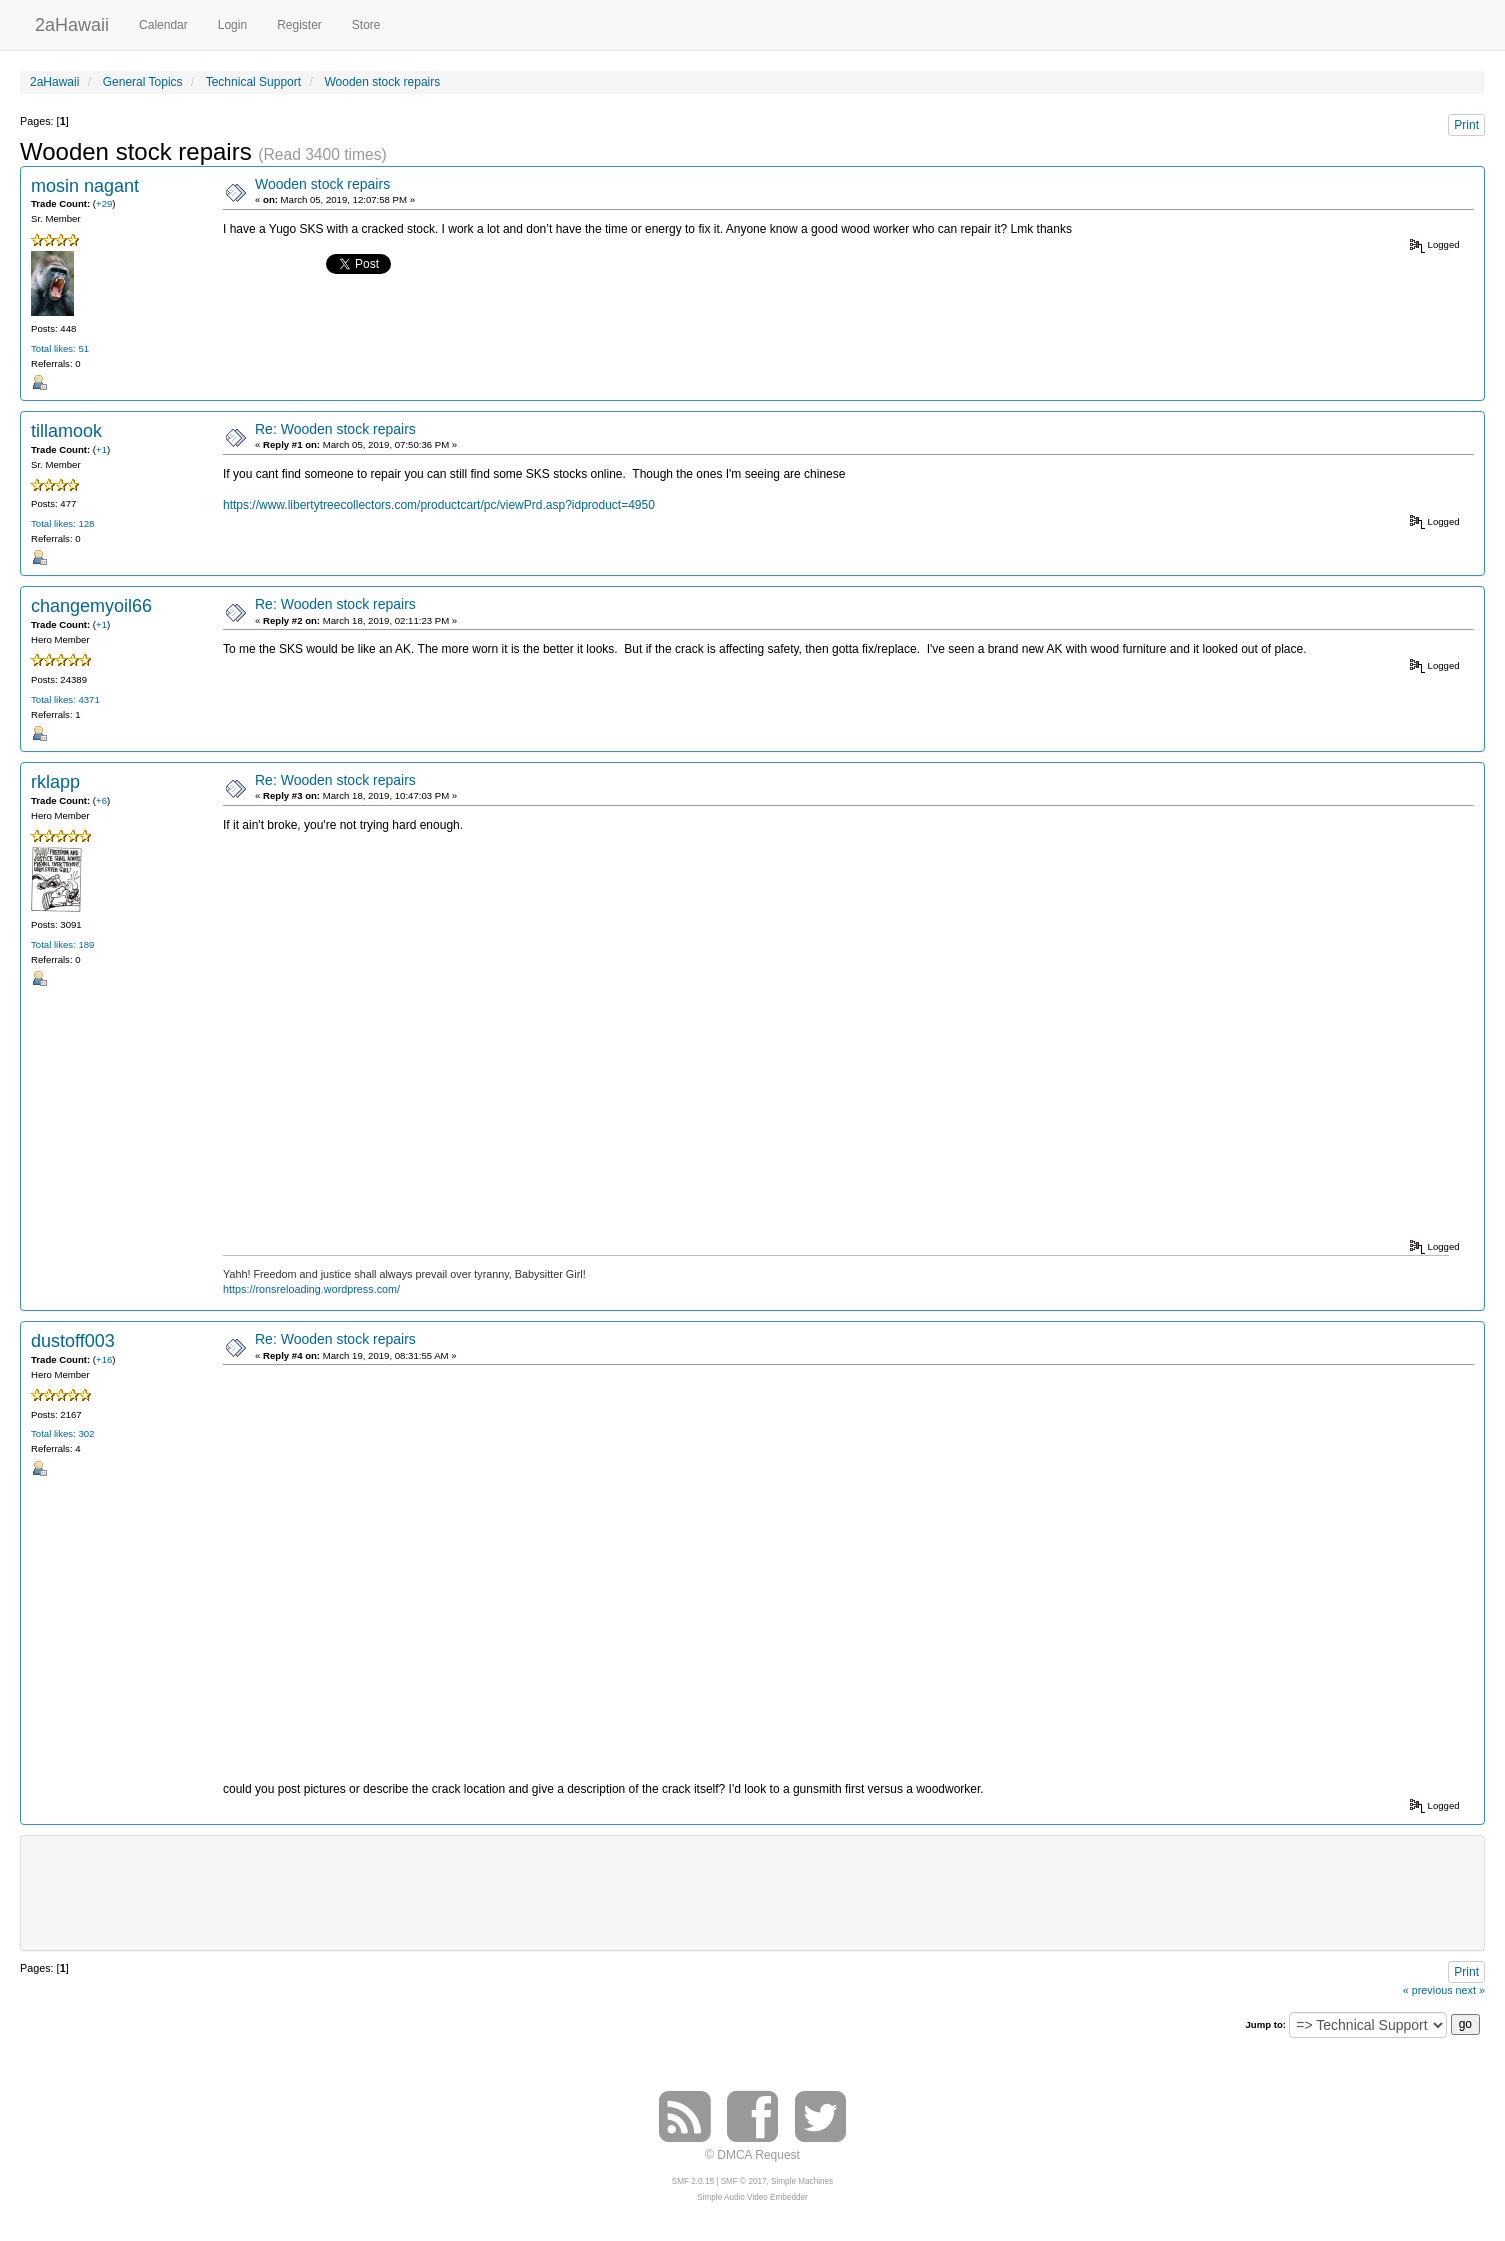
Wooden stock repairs (322, 184)
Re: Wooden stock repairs (335, 429)
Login (232, 25)
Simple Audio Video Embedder (752, 2197)
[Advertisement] (753, 1891)
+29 (104, 203)
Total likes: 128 (62, 523)
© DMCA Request (752, 2155)
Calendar (163, 25)
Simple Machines (802, 2181)
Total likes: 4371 (65, 699)
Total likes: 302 (62, 1433)
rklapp (55, 782)
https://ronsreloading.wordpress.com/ (311, 1289)
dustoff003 (73, 1341)
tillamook (66, 431)
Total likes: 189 (62, 944)
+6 (101, 800)
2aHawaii (72, 22)
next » (1470, 1990)
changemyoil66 (91, 606)
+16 (104, 1359)
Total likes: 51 (60, 348)
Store (366, 25)
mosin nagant (85, 186)
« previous (1428, 1990)
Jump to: (1265, 2024)
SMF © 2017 (744, 2181)
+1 (101, 449)
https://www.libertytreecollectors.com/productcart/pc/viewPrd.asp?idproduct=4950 (439, 505)
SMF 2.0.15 (693, 2181)
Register (299, 25)
